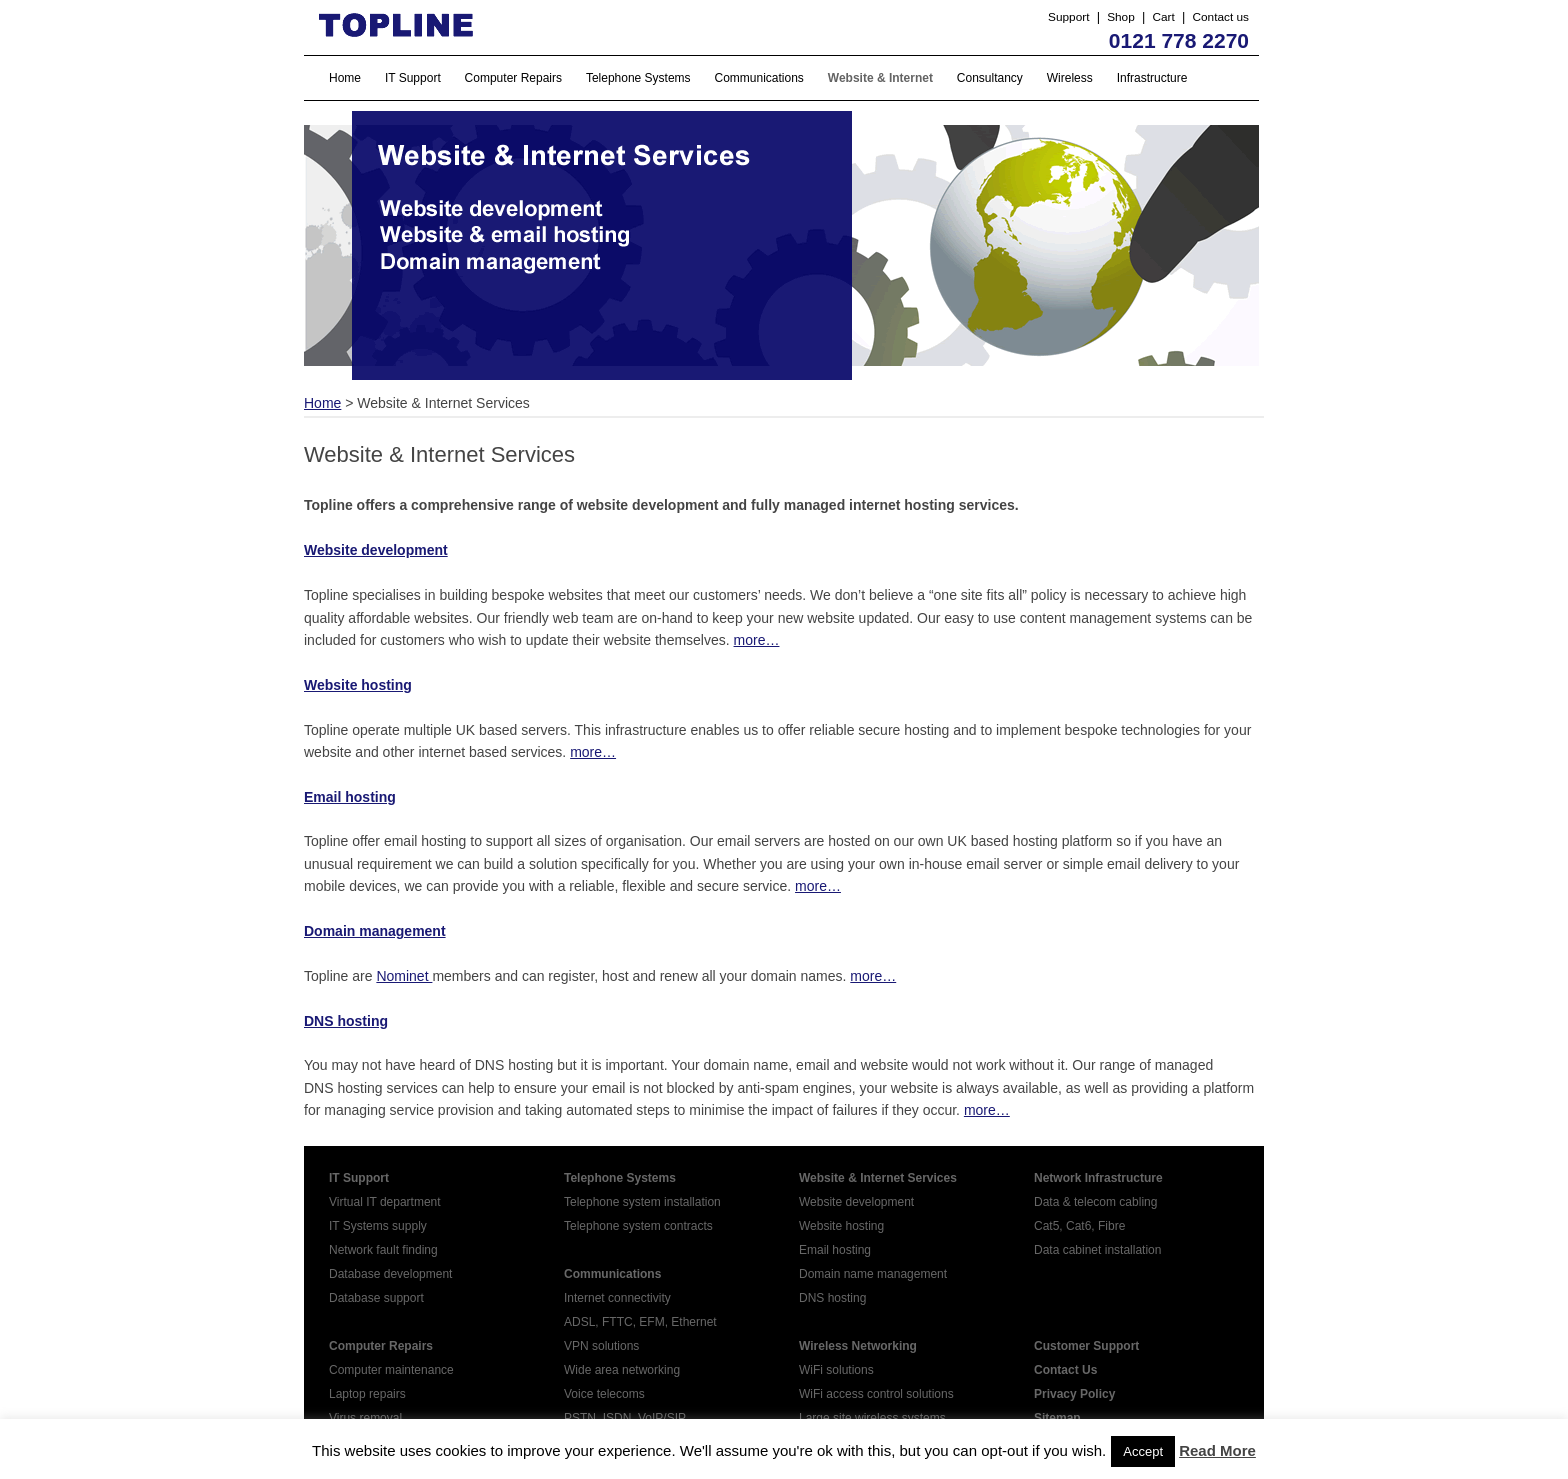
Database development (390, 1274)
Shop (1121, 17)
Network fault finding (383, 1250)
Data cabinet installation (1097, 1250)
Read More (1217, 1450)
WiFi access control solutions (876, 1394)
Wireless (1070, 78)
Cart (1163, 17)
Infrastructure (1152, 78)
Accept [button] (1143, 1451)
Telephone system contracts (638, 1226)
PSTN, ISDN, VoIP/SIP (625, 1418)
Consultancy (990, 78)
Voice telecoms (604, 1394)
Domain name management (873, 1274)
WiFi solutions (836, 1370)
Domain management (375, 931)
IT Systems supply (378, 1226)
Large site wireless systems (872, 1418)
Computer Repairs (513, 78)
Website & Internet (880, 78)
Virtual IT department (385, 1202)
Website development (856, 1202)
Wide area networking (622, 1370)
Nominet (404, 976)
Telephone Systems (638, 78)
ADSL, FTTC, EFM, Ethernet (640, 1322)
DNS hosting (346, 1021)
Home (345, 78)
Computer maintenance (391, 1370)
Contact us (1220, 17)
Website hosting (841, 1226)
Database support (376, 1298)
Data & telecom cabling (1095, 1202)
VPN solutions (601, 1346)
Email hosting (835, 1250)
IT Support (413, 78)
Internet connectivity (617, 1298)
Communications (759, 78)
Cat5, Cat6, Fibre (1079, 1226)
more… (757, 640)
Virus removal (365, 1418)
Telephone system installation (642, 1202)
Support (1068, 17)
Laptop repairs (367, 1394)
